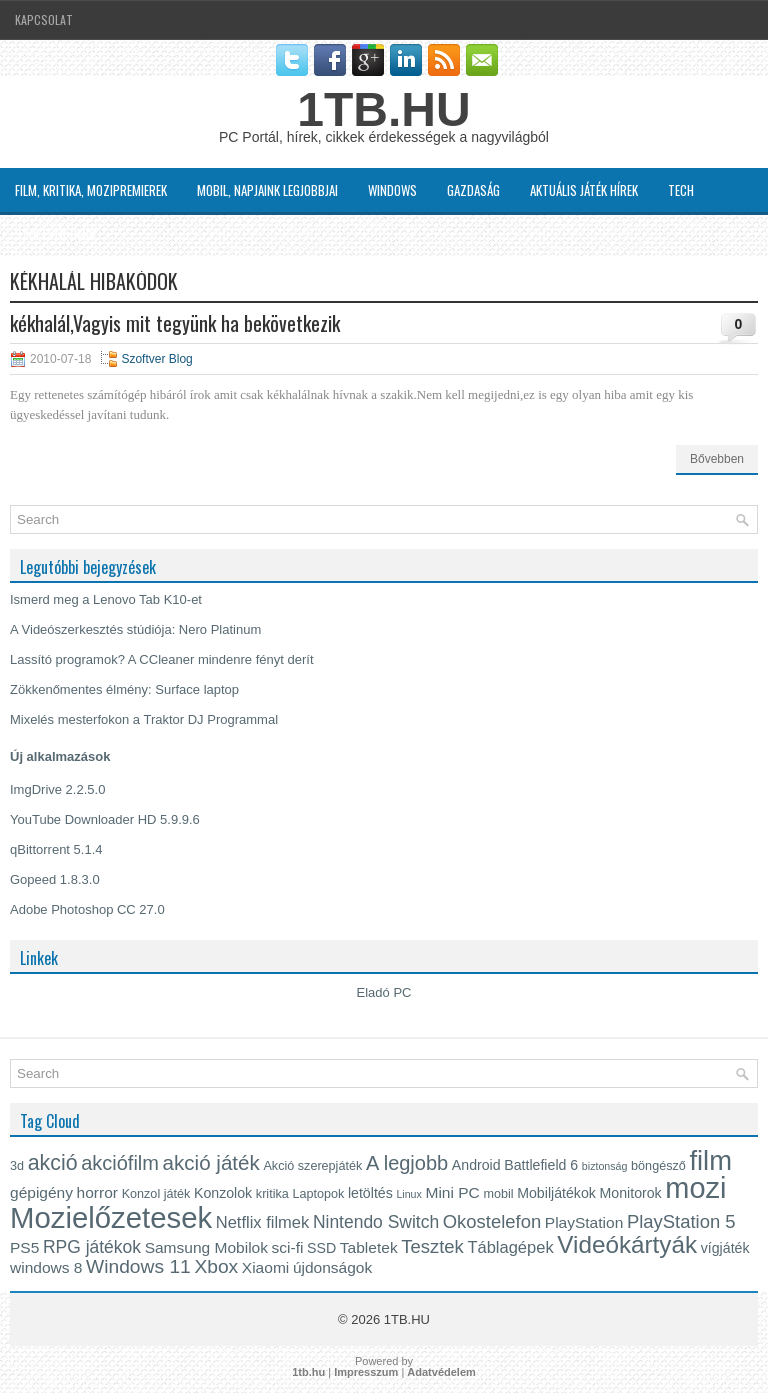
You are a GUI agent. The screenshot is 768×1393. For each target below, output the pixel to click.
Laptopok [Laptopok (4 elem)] (318, 1194)
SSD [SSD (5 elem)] (321, 1248)
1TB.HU (383, 109)
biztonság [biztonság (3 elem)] (605, 1166)
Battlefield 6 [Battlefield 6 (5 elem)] (541, 1165)
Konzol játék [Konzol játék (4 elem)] (156, 1194)
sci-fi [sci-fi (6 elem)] (288, 1247)
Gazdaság (473, 190)
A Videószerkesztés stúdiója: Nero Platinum (135, 629)
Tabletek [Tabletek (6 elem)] (369, 1247)
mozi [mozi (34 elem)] (695, 1188)
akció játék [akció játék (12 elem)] (211, 1162)
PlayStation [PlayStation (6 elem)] (584, 1222)
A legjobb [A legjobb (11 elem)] (407, 1163)
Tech (681, 190)
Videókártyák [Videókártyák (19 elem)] (627, 1244)
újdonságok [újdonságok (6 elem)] (332, 1267)
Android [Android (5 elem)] (476, 1165)
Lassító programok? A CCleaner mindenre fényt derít (162, 659)
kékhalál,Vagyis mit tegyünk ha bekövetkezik (175, 323)
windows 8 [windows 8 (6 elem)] (46, 1267)
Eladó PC (384, 992)
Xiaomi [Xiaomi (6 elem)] (265, 1267)
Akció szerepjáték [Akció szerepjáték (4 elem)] (312, 1166)
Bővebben (717, 459)
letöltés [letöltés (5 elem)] (370, 1193)
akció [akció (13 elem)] (53, 1163)
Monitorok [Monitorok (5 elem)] (631, 1193)
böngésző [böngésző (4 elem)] (658, 1166)
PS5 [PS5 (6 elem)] (24, 1247)
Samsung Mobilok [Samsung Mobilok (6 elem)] (206, 1247)
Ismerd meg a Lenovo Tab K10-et (106, 599)
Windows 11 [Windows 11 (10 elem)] (138, 1266)
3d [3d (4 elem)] (17, 1166)
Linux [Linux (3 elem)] (408, 1194)
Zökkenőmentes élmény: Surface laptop (124, 689)
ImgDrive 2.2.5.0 (57, 789)
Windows (392, 190)
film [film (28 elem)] (710, 1160)
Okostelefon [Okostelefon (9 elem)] (492, 1221)
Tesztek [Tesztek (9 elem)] (432, 1246)
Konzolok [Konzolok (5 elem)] (223, 1193)
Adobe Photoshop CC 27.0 (87, 909)
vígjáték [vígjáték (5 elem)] (725, 1248)
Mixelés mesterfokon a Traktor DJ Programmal (144, 719)
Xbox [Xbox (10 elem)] (216, 1266)
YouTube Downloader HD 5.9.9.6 (105, 819)
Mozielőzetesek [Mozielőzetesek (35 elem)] (111, 1217)
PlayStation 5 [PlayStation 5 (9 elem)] (681, 1221)
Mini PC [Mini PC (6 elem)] (453, 1192)
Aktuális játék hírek (584, 190)
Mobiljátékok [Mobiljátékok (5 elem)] (556, 1193)
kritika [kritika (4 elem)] (272, 1194)
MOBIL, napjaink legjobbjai (267, 190)
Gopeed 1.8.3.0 (55, 879)
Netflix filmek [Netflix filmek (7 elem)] (263, 1222)
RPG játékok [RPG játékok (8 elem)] (92, 1247)
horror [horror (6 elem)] (97, 1192)
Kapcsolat (44, 19)
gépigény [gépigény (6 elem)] (41, 1192)
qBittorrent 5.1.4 (56, 849)
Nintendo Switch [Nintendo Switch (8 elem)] (376, 1222)
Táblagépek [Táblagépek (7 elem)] (510, 1247)
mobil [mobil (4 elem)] (498, 1194)
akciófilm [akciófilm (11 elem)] (120, 1163)
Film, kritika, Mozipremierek (91, 190)
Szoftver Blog (55, 234)
